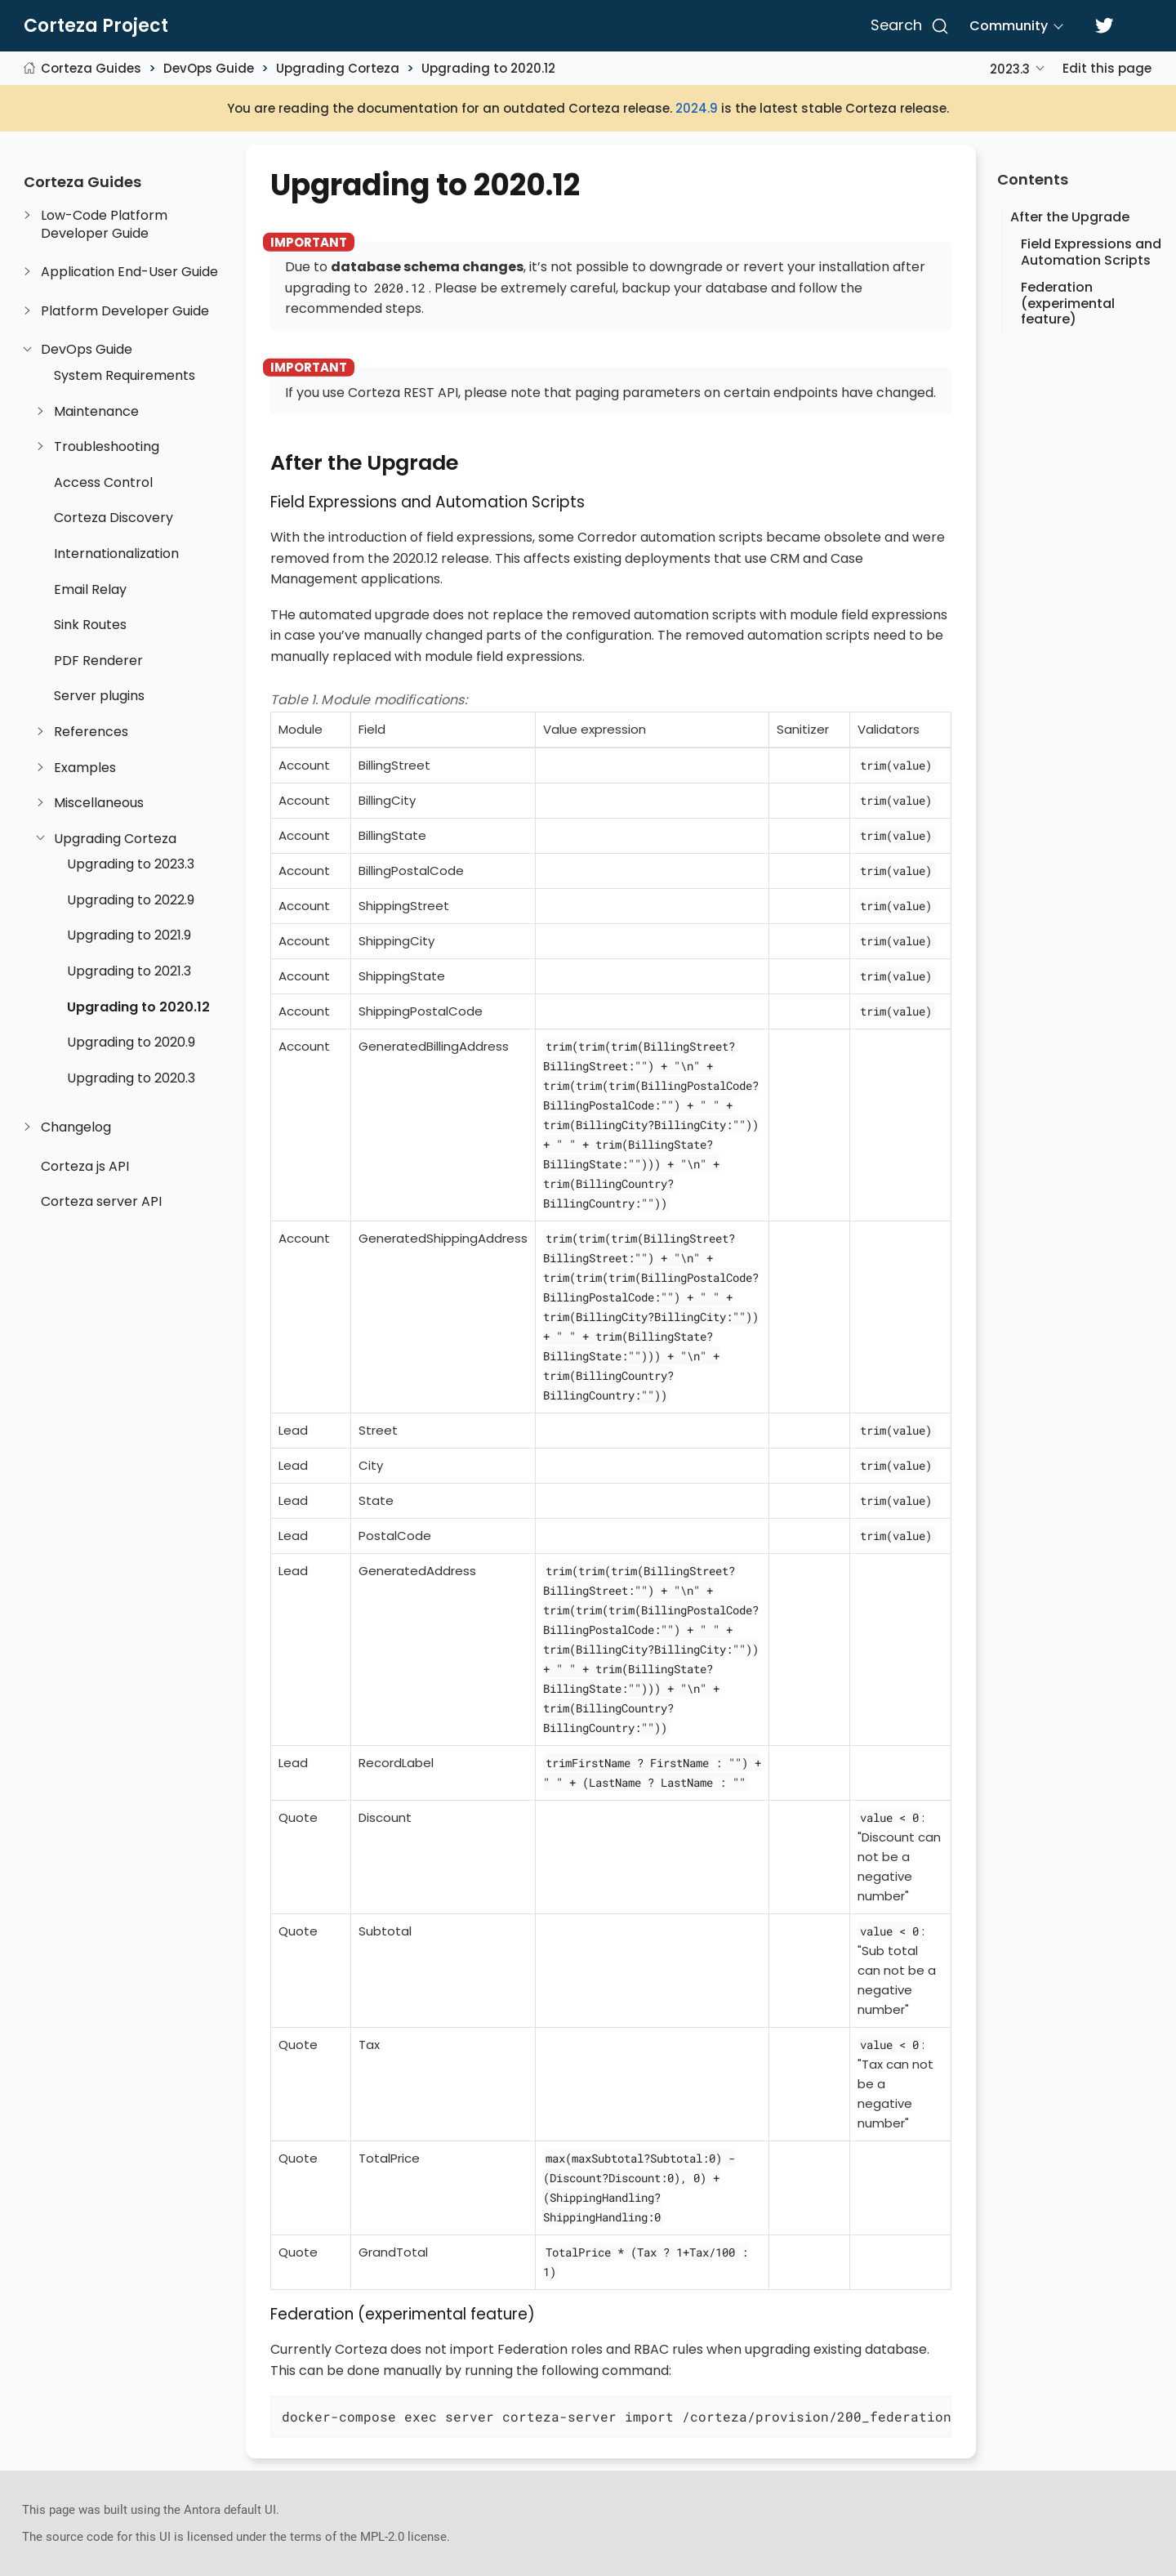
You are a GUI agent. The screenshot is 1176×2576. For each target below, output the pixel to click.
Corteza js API (85, 1167)
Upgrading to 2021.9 (129, 935)
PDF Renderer (98, 661)
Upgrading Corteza (337, 68)
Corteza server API (101, 1202)
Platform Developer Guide (125, 311)
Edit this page (1107, 68)
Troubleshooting (106, 447)
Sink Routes (90, 625)
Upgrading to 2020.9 (131, 1042)
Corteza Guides (91, 68)
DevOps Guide (208, 68)
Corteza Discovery (113, 518)
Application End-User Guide (129, 272)
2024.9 (696, 108)
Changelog (76, 1127)
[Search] (907, 26)
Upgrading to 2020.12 (488, 68)
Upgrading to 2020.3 (131, 1078)
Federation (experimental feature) (1068, 303)
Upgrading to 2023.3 (130, 864)
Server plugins (99, 696)
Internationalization (116, 554)
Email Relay (90, 590)
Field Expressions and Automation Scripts (1091, 251)
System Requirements (124, 376)
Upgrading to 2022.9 (130, 900)
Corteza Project (96, 26)
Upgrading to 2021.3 (129, 971)
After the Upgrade (1069, 217)
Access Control (103, 483)
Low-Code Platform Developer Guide (104, 224)
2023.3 (1010, 69)
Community (1008, 25)
